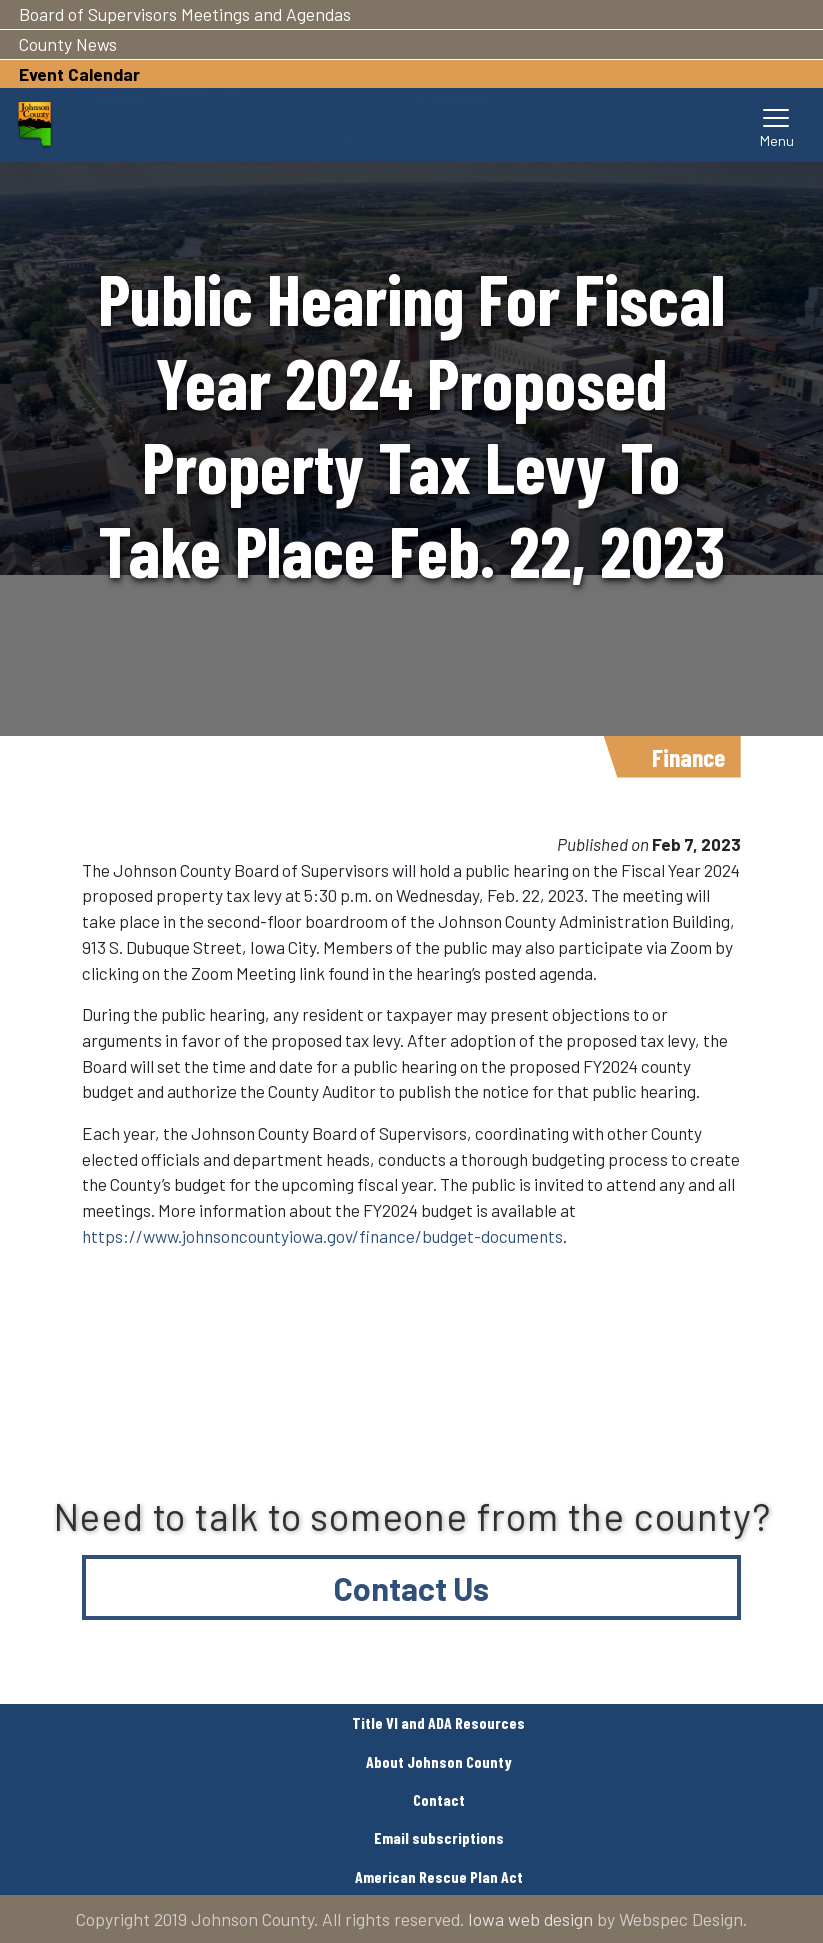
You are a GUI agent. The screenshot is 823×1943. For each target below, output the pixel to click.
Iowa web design (530, 1919)
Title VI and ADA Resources (438, 1722)
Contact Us (411, 1588)
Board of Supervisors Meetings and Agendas (185, 14)
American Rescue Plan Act (439, 1876)
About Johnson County (439, 1761)
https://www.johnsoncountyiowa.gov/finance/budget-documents (322, 1236)
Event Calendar (79, 74)
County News (68, 44)
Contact (439, 1799)
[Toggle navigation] (777, 125)
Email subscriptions (439, 1837)
